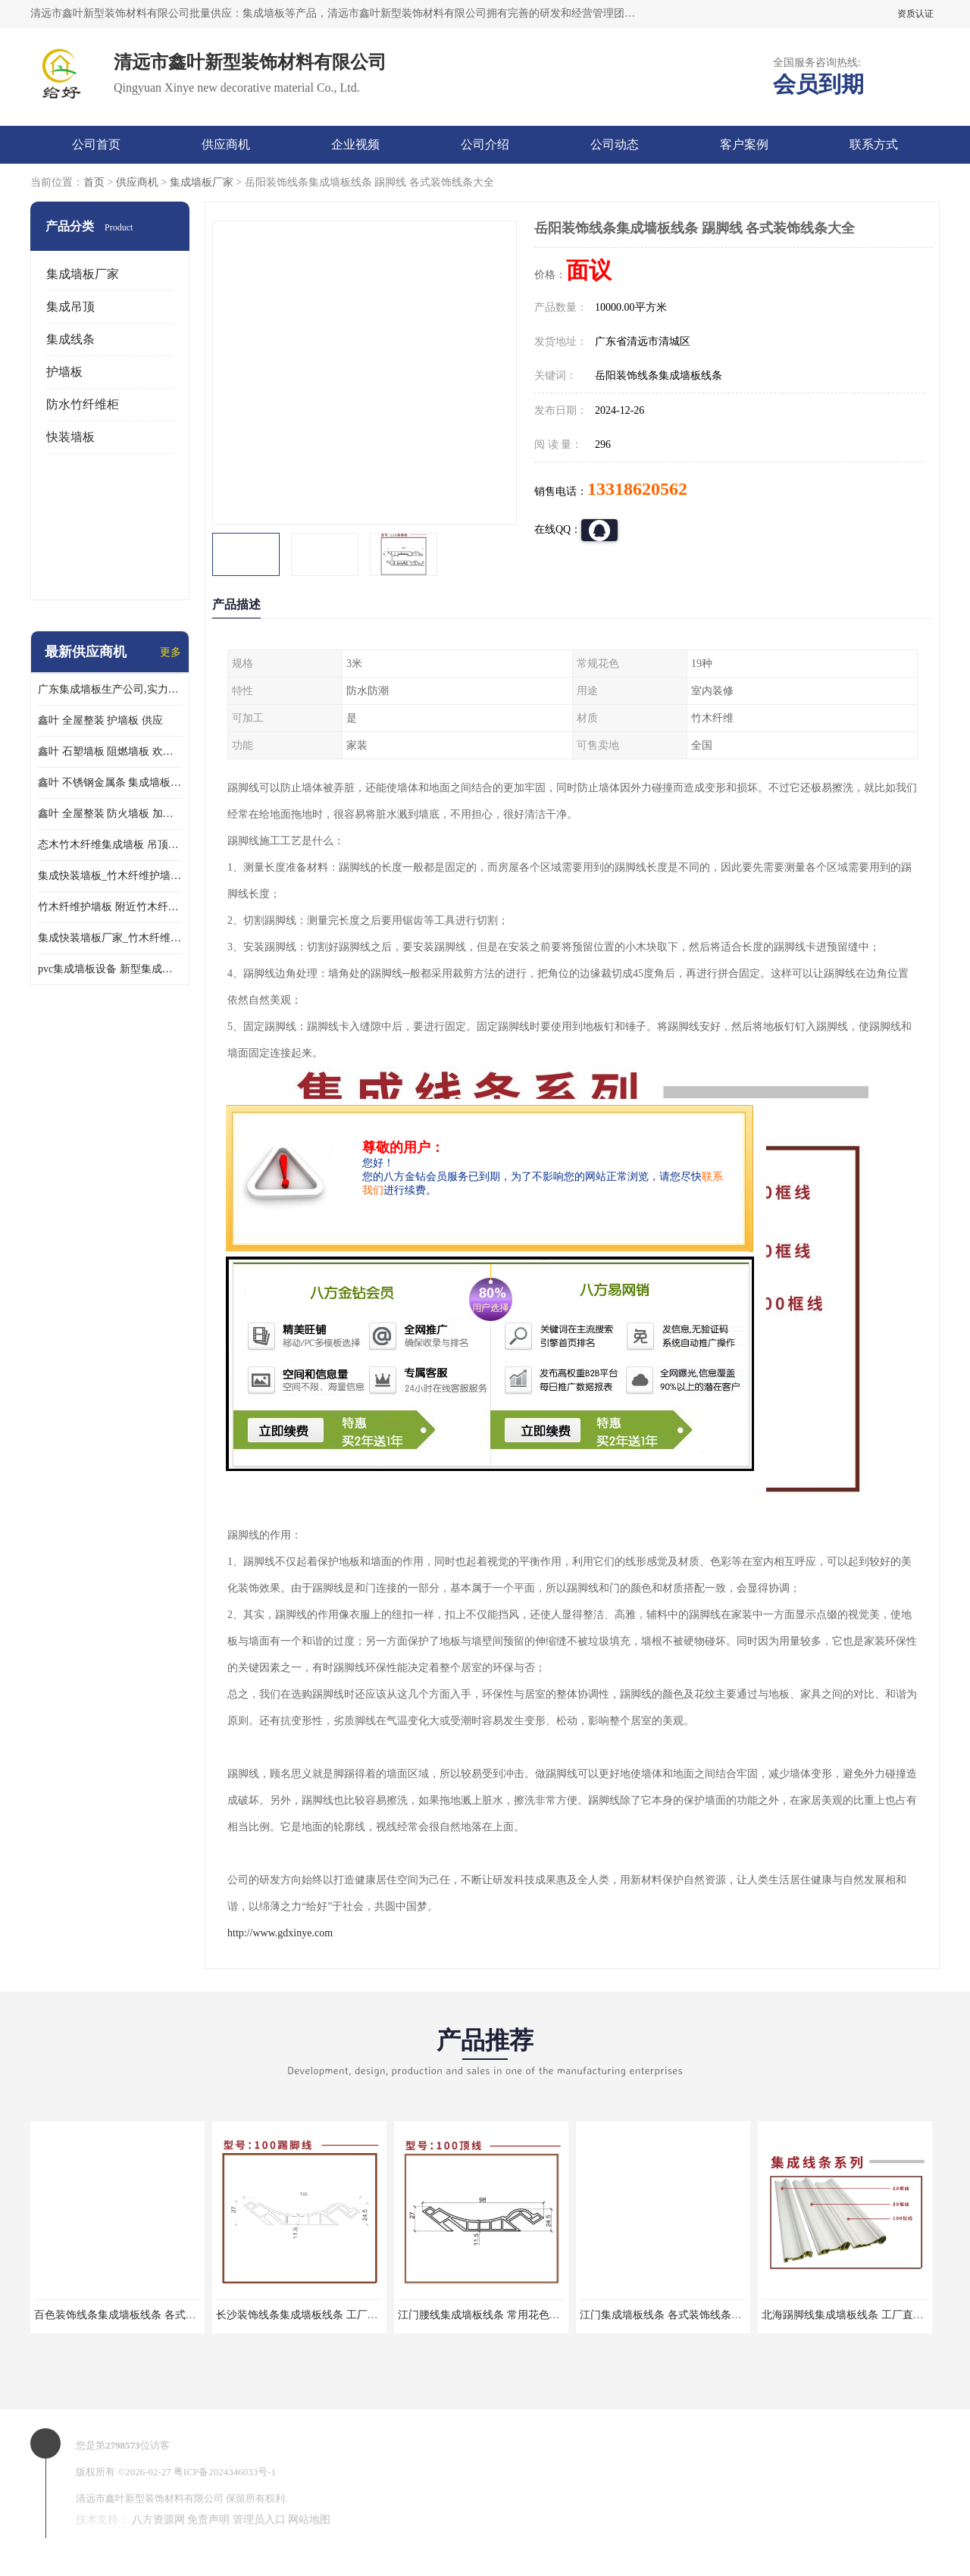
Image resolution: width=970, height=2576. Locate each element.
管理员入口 (259, 2519)
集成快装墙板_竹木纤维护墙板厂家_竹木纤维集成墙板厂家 (110, 875)
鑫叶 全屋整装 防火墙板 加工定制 (110, 813)
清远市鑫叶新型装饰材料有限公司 (150, 2498)
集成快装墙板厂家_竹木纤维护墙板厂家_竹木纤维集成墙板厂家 (110, 938)
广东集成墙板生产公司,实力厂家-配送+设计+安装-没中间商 (110, 689)
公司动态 (614, 144)
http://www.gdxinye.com (280, 1933)
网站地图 (309, 2519)
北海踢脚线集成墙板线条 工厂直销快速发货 (864, 2315)
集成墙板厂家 (201, 182)
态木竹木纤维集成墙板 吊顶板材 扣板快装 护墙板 (110, 844)
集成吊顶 (70, 306)
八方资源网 (158, 2519)
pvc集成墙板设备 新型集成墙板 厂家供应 (110, 969)
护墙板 (64, 371)
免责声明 (208, 2519)
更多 (170, 652)
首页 (94, 182)
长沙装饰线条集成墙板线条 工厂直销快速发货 (323, 2315)
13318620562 (637, 489)
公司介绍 (485, 144)
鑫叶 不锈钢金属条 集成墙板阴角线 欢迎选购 (110, 782)
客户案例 (744, 144)
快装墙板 (70, 436)
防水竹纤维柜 (82, 404)
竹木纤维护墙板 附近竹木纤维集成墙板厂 (110, 906)
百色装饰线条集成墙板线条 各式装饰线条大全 (141, 2315)
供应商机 (226, 144)
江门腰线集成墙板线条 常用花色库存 (484, 2315)
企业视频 (355, 144)
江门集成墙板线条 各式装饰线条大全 (666, 2315)
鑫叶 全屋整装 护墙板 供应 (100, 720)
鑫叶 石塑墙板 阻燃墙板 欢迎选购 (110, 751)
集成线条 (70, 339)
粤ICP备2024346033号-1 (225, 2471)
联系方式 (874, 144)
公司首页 (96, 144)
